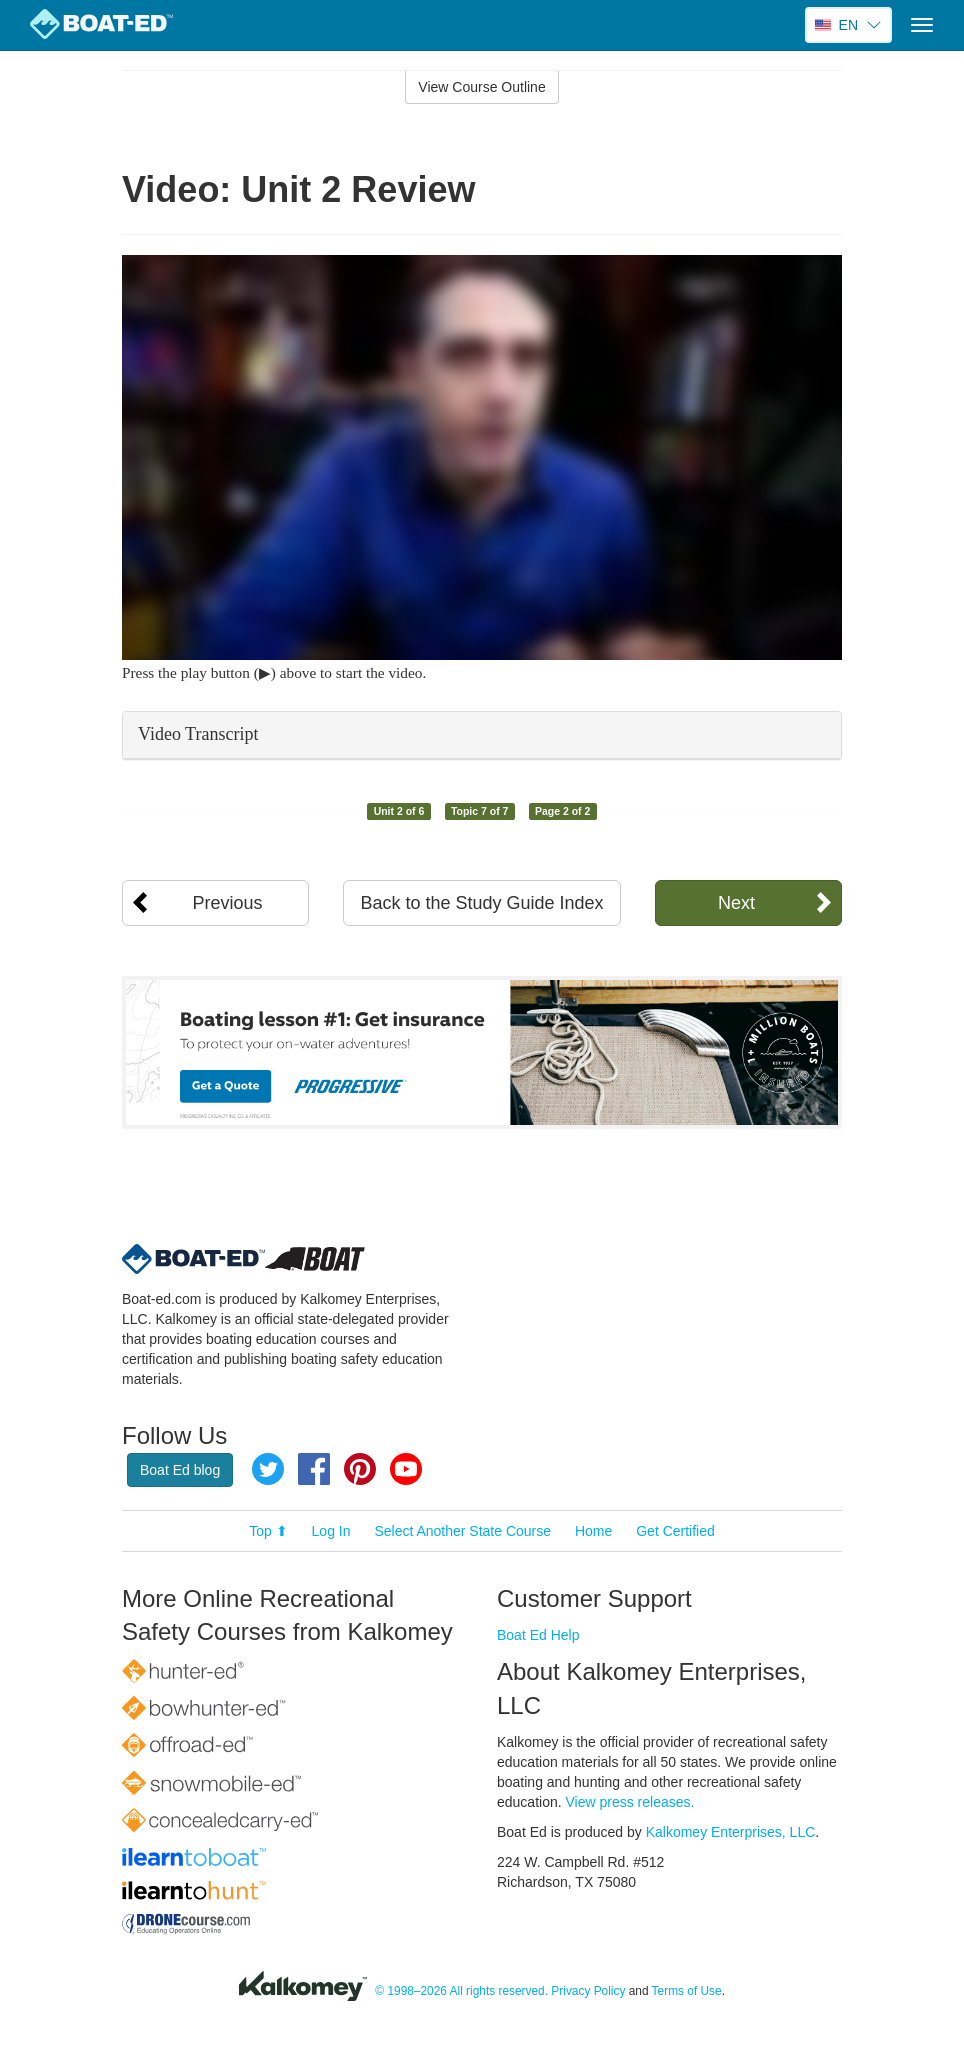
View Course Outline (481, 87)
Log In (331, 1531)
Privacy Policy (588, 1991)
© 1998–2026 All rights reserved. (461, 1991)
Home (593, 1531)
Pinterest (360, 1469)
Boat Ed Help (538, 1635)
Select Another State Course (462, 1531)
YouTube (406, 1469)
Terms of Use (687, 1991)
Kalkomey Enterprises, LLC (731, 1832)
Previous (228, 903)
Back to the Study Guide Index (481, 903)
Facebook (314, 1469)
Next (736, 903)
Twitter (268, 1469)
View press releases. (630, 1802)
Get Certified (675, 1531)
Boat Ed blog (180, 1470)
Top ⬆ (268, 1531)
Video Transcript (198, 734)
